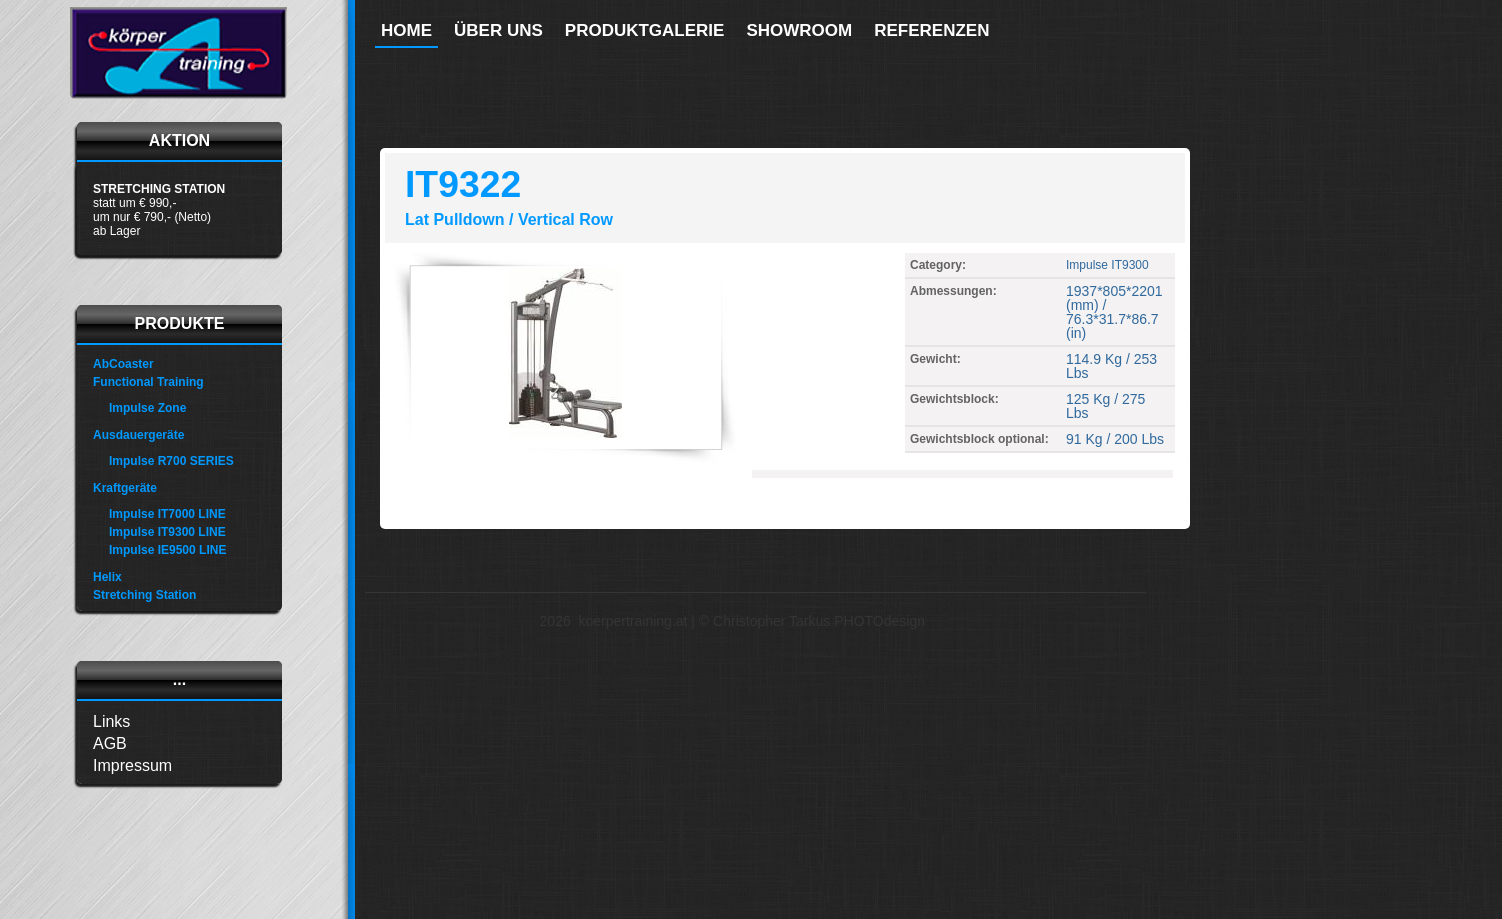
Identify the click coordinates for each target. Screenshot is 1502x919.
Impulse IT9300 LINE (167, 532)
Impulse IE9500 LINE (167, 550)
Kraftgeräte (125, 488)
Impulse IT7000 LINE (167, 514)
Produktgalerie (645, 30)
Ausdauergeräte (138, 435)
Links (111, 721)
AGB (110, 743)
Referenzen (931, 30)
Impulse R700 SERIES (171, 461)
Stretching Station (144, 595)
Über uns (498, 30)
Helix (107, 577)
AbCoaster (123, 364)
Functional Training (148, 382)
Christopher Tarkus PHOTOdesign (819, 621)
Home (406, 30)
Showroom (799, 30)
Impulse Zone (147, 408)
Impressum (132, 765)
